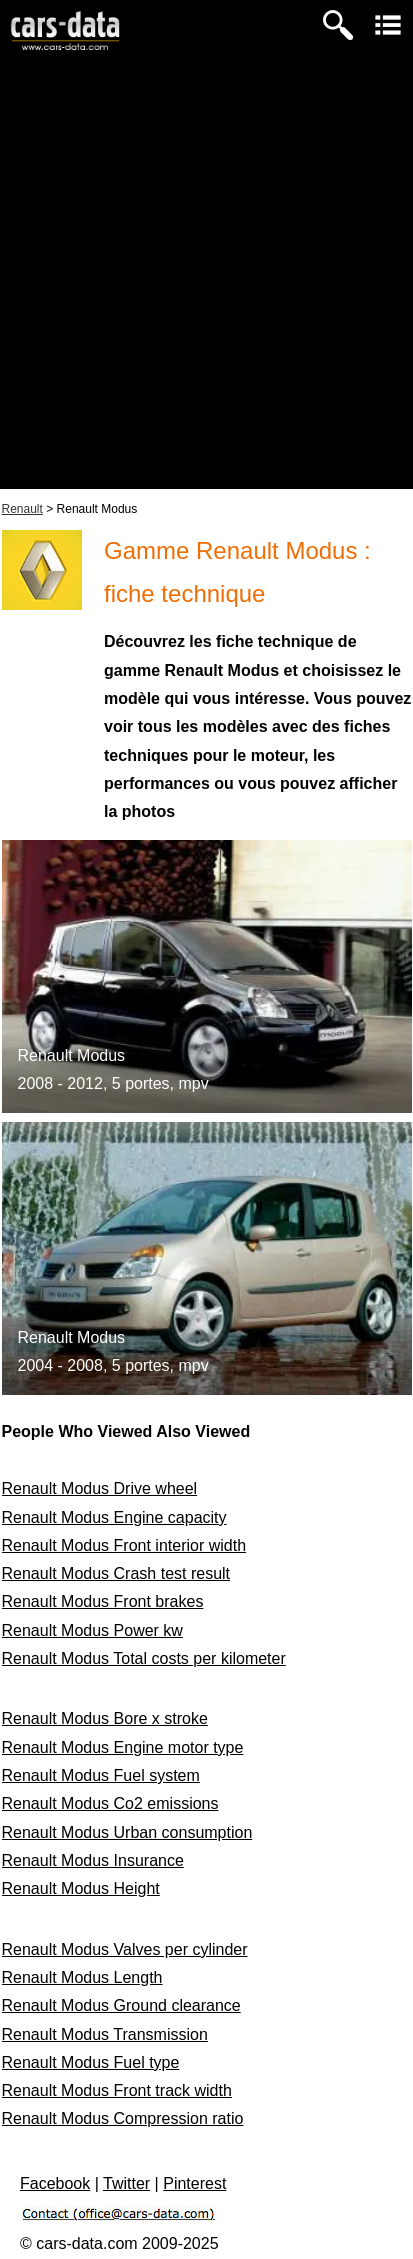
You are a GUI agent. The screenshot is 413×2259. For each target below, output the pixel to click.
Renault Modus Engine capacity (114, 1517)
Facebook (55, 2183)
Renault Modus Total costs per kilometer (144, 1658)
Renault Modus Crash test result (116, 1573)
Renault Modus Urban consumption (127, 1832)
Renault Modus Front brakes (103, 1601)
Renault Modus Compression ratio (123, 2118)
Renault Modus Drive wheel (100, 1488)
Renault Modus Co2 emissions (110, 1803)
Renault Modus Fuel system (101, 1775)
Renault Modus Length (82, 1977)
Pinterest (194, 2183)
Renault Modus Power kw (92, 1630)
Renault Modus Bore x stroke (105, 1718)
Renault (22, 509)
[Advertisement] (206, 282)
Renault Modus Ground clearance (121, 2005)
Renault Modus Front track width (117, 2090)
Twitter (126, 2183)
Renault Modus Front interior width (124, 1545)
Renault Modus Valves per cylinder (125, 1949)
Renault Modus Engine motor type (123, 1747)
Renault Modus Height (81, 1888)
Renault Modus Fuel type (91, 2062)
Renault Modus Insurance (93, 1860)
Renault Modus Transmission (105, 2034)
